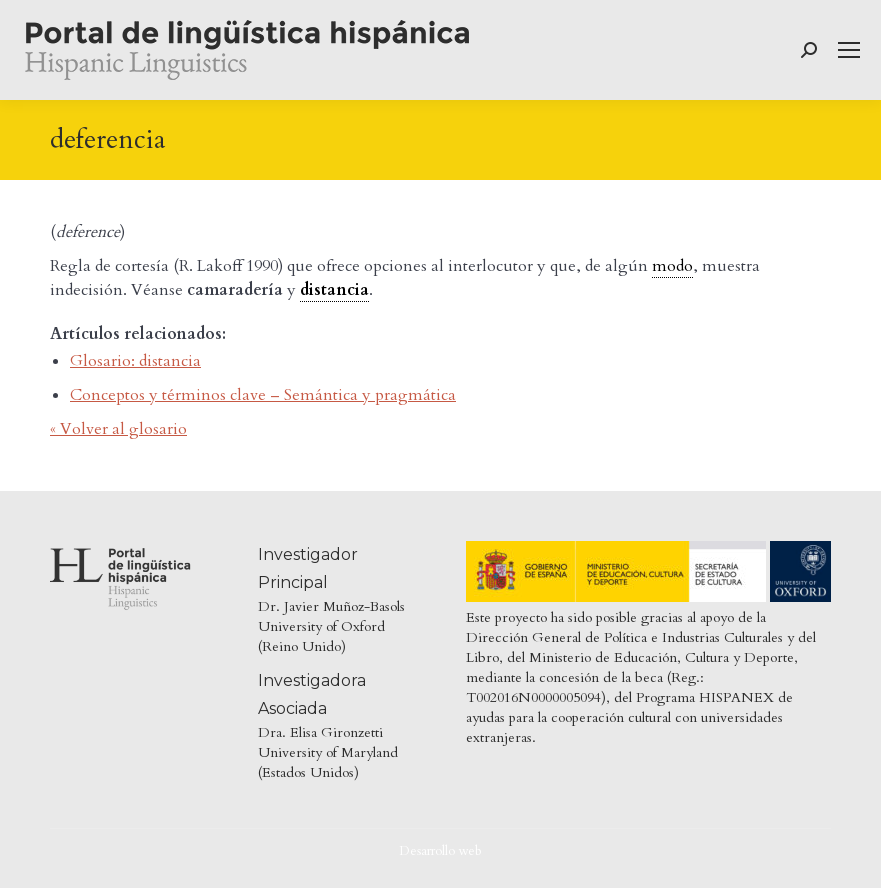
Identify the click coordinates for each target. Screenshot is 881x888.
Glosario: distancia (135, 361)
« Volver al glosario (118, 429)
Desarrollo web (440, 851)
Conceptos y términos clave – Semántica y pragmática (263, 395)
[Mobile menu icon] (849, 50)
